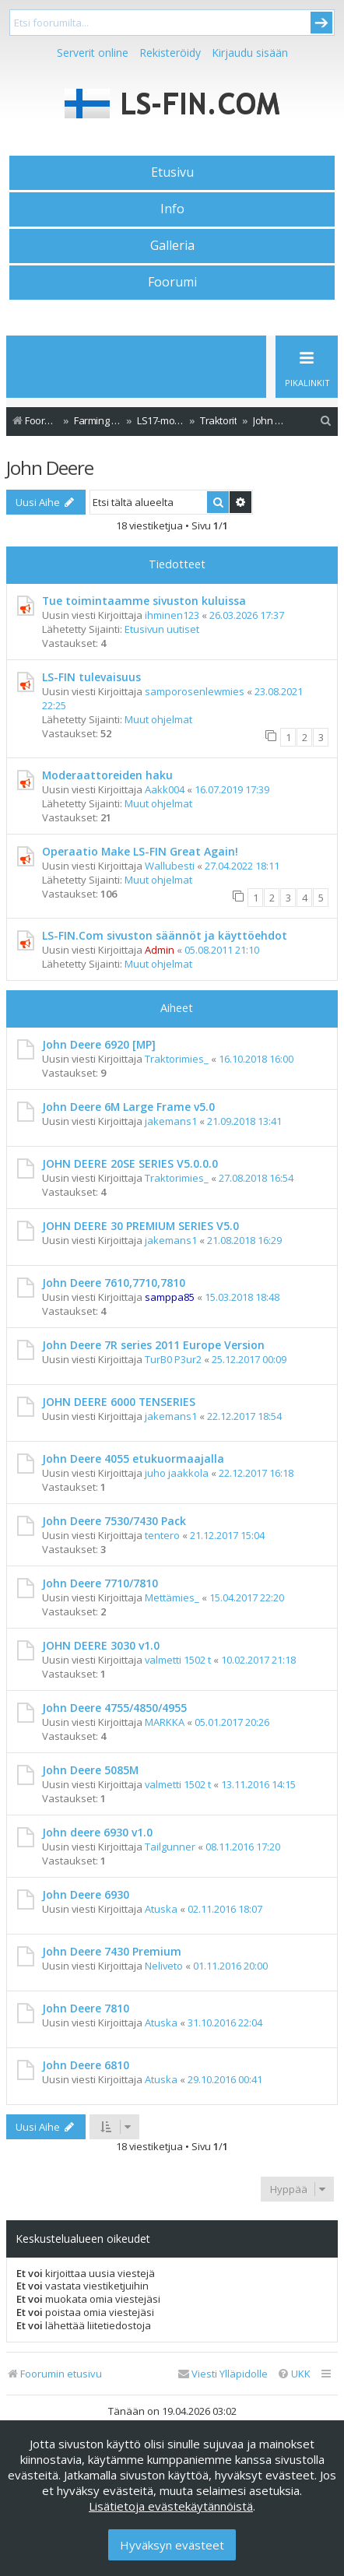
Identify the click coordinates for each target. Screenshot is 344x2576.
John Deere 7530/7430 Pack (114, 1520)
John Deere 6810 (85, 2065)
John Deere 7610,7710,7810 (113, 1282)
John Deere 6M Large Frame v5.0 (128, 1106)
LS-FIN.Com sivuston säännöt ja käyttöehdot (164, 935)
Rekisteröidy (170, 52)
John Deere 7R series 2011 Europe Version (153, 1344)
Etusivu (172, 172)
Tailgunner (170, 1847)
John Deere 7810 (85, 2008)
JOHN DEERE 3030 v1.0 (101, 1645)
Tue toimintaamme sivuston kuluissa (144, 600)
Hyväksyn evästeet (172, 2545)
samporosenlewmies (194, 691)
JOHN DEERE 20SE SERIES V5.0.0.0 (130, 1163)
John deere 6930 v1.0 (97, 1832)
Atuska (161, 1909)
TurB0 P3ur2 (173, 1359)
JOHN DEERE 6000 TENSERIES (118, 1401)
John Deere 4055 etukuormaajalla (133, 1458)
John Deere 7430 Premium (111, 1951)
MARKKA (164, 1722)
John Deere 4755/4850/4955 (114, 1707)
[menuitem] (326, 420)
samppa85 (170, 1297)
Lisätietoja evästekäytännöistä (171, 2506)
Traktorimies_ (177, 1059)
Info (172, 208)
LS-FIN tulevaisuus (91, 676)
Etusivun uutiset (162, 629)
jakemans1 (171, 1121)
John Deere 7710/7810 (100, 1583)
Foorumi (172, 281)
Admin (159, 950)
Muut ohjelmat (158, 719)
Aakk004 (164, 789)
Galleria (172, 245)
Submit (321, 22)
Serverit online (92, 52)
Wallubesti (170, 866)
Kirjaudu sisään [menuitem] (250, 52)
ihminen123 (172, 615)
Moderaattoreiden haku (107, 775)
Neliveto (164, 1966)
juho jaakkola (177, 1473)
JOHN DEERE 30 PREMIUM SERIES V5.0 (140, 1225)
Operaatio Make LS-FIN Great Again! (140, 851)
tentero (162, 1535)
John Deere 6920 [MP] (99, 1044)
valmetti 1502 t (178, 1660)
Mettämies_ (172, 1597)
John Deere (49, 467)
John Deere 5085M (90, 1769)
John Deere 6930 (85, 1894)
